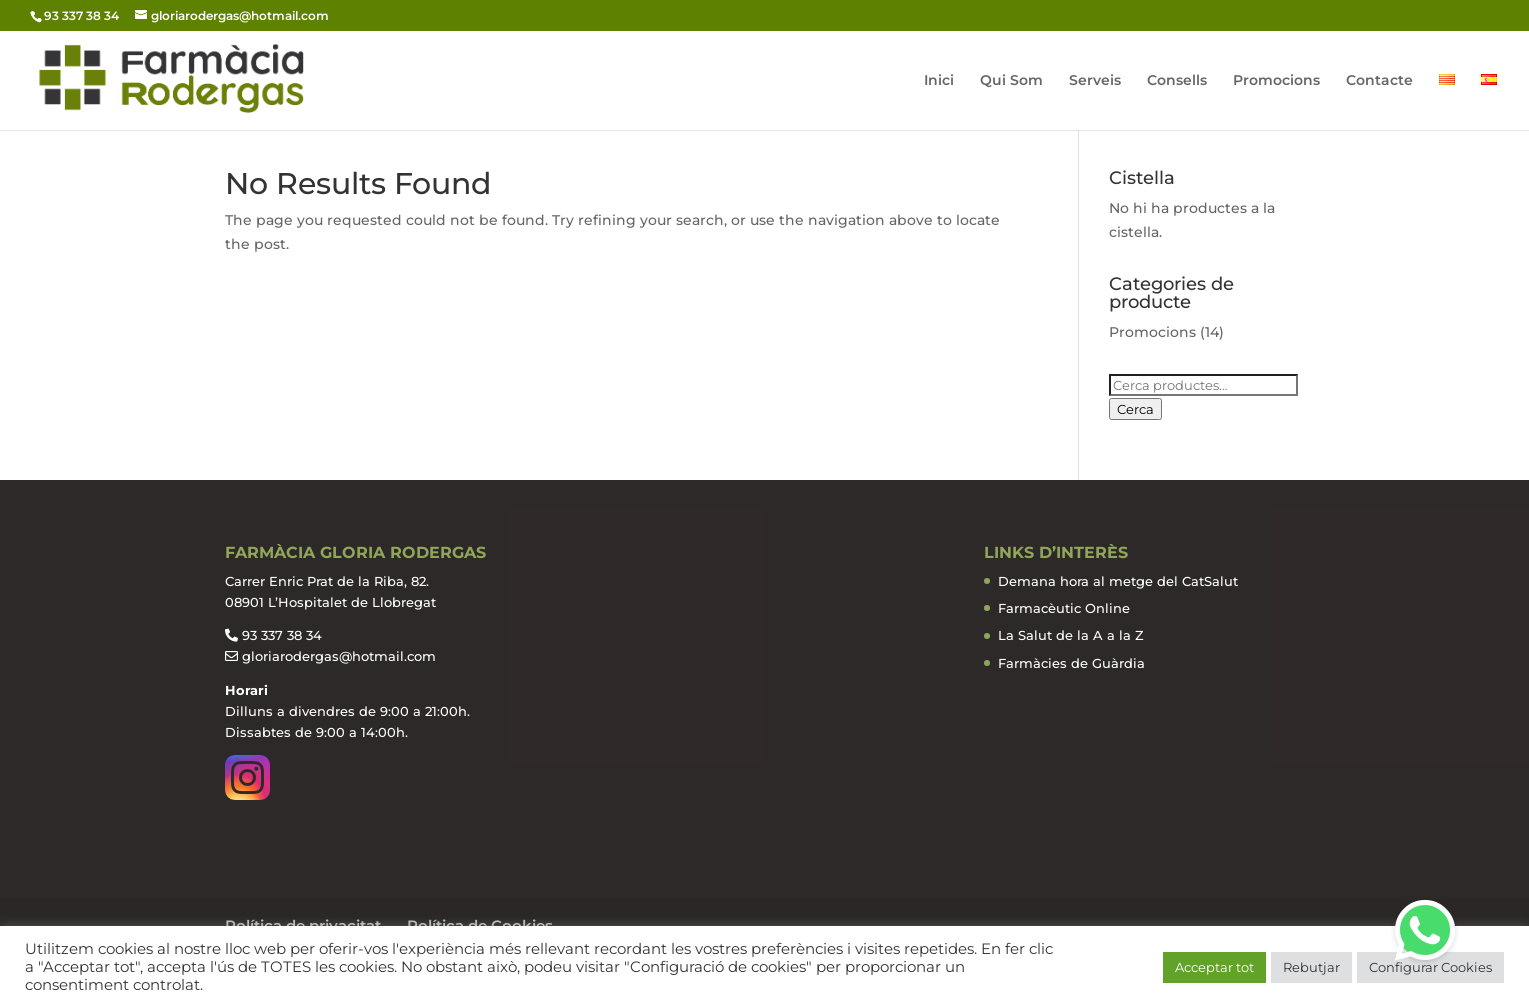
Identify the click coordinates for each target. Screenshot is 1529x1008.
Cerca (1135, 409)
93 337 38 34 (282, 635)
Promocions (1276, 81)
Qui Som (1011, 81)
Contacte (1379, 81)
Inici (939, 81)
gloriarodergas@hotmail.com (339, 656)
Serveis (1095, 81)
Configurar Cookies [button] (1430, 967)
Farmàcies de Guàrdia (1071, 663)
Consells (1177, 81)
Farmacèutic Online (1064, 608)
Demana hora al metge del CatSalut (1118, 581)
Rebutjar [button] (1311, 967)
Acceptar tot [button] (1214, 967)
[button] (1425, 930)
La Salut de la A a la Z (1071, 635)
